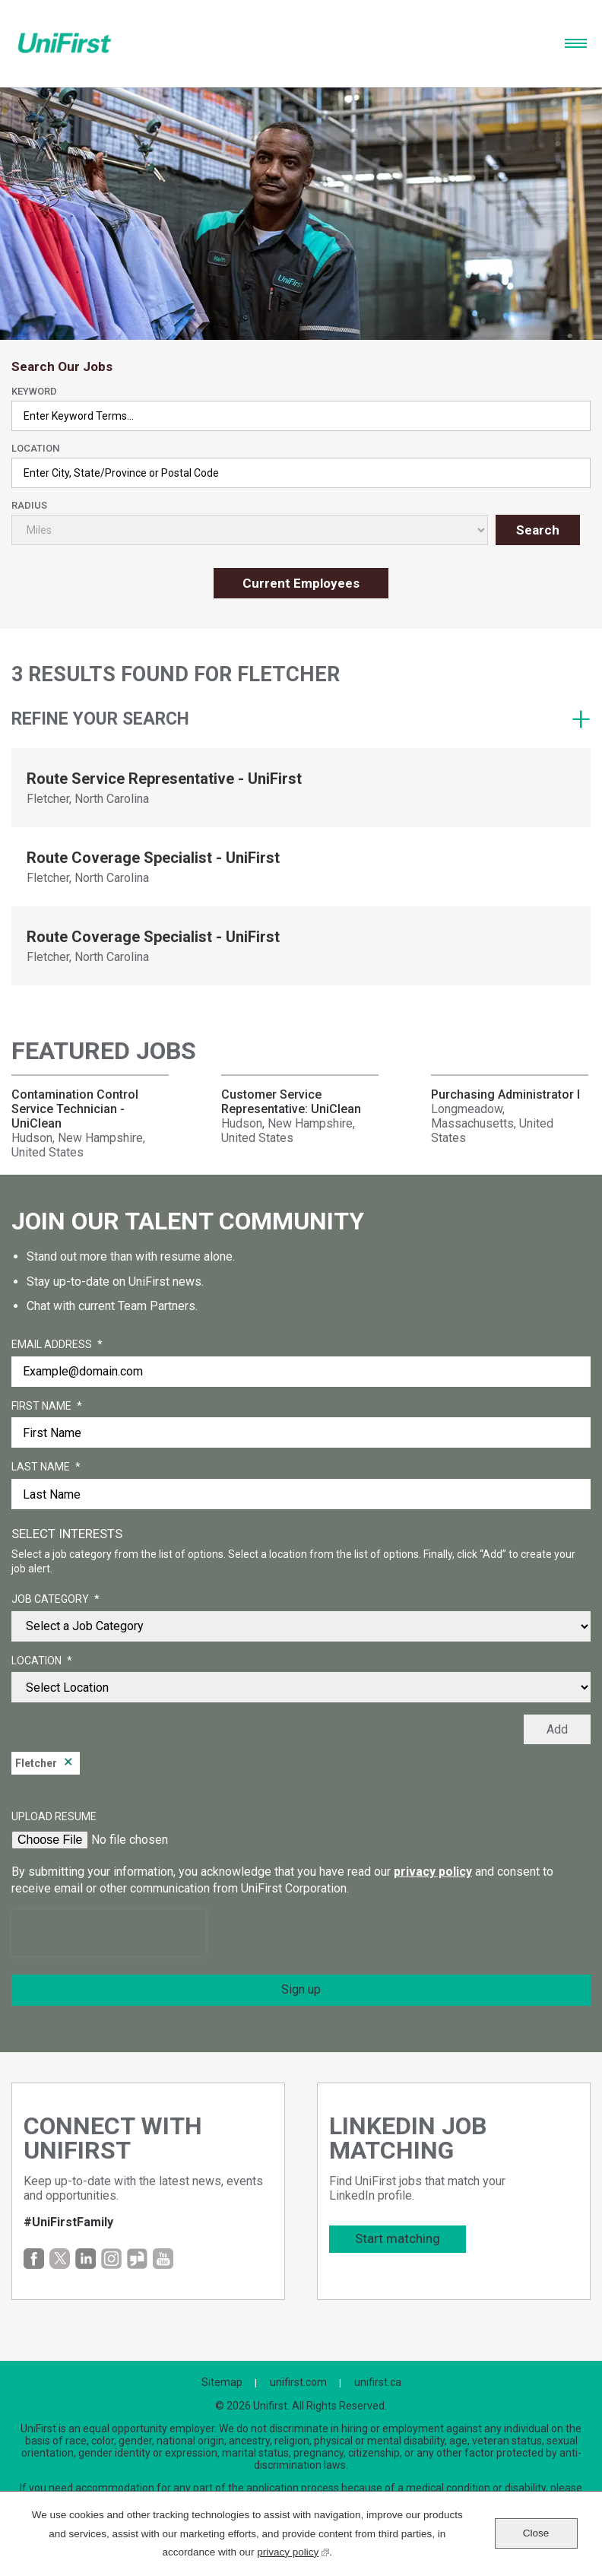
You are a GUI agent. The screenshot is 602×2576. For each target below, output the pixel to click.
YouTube (163, 2258)
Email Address (57, 1345)
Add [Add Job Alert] (557, 1729)
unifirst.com (298, 2382)
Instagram (111, 2258)
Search (537, 530)
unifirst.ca (377, 2382)
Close (536, 2533)
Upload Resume (54, 1816)
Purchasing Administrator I (505, 1094)
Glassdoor (137, 2258)
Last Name (46, 1467)
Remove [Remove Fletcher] (68, 1763)
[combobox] (301, 473)
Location (35, 448)
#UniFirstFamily (68, 2222)
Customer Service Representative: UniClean (291, 1101)
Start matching (397, 2238)
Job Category (55, 1599)
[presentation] (108, 1933)
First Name (46, 1406)
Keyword (34, 391)
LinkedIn (85, 2258)
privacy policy (433, 1871)
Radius (29, 505)
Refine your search (100, 719)
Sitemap (221, 2382)
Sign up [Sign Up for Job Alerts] (301, 1989)
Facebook (34, 2258)
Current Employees (301, 583)
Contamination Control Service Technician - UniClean (74, 1109)
